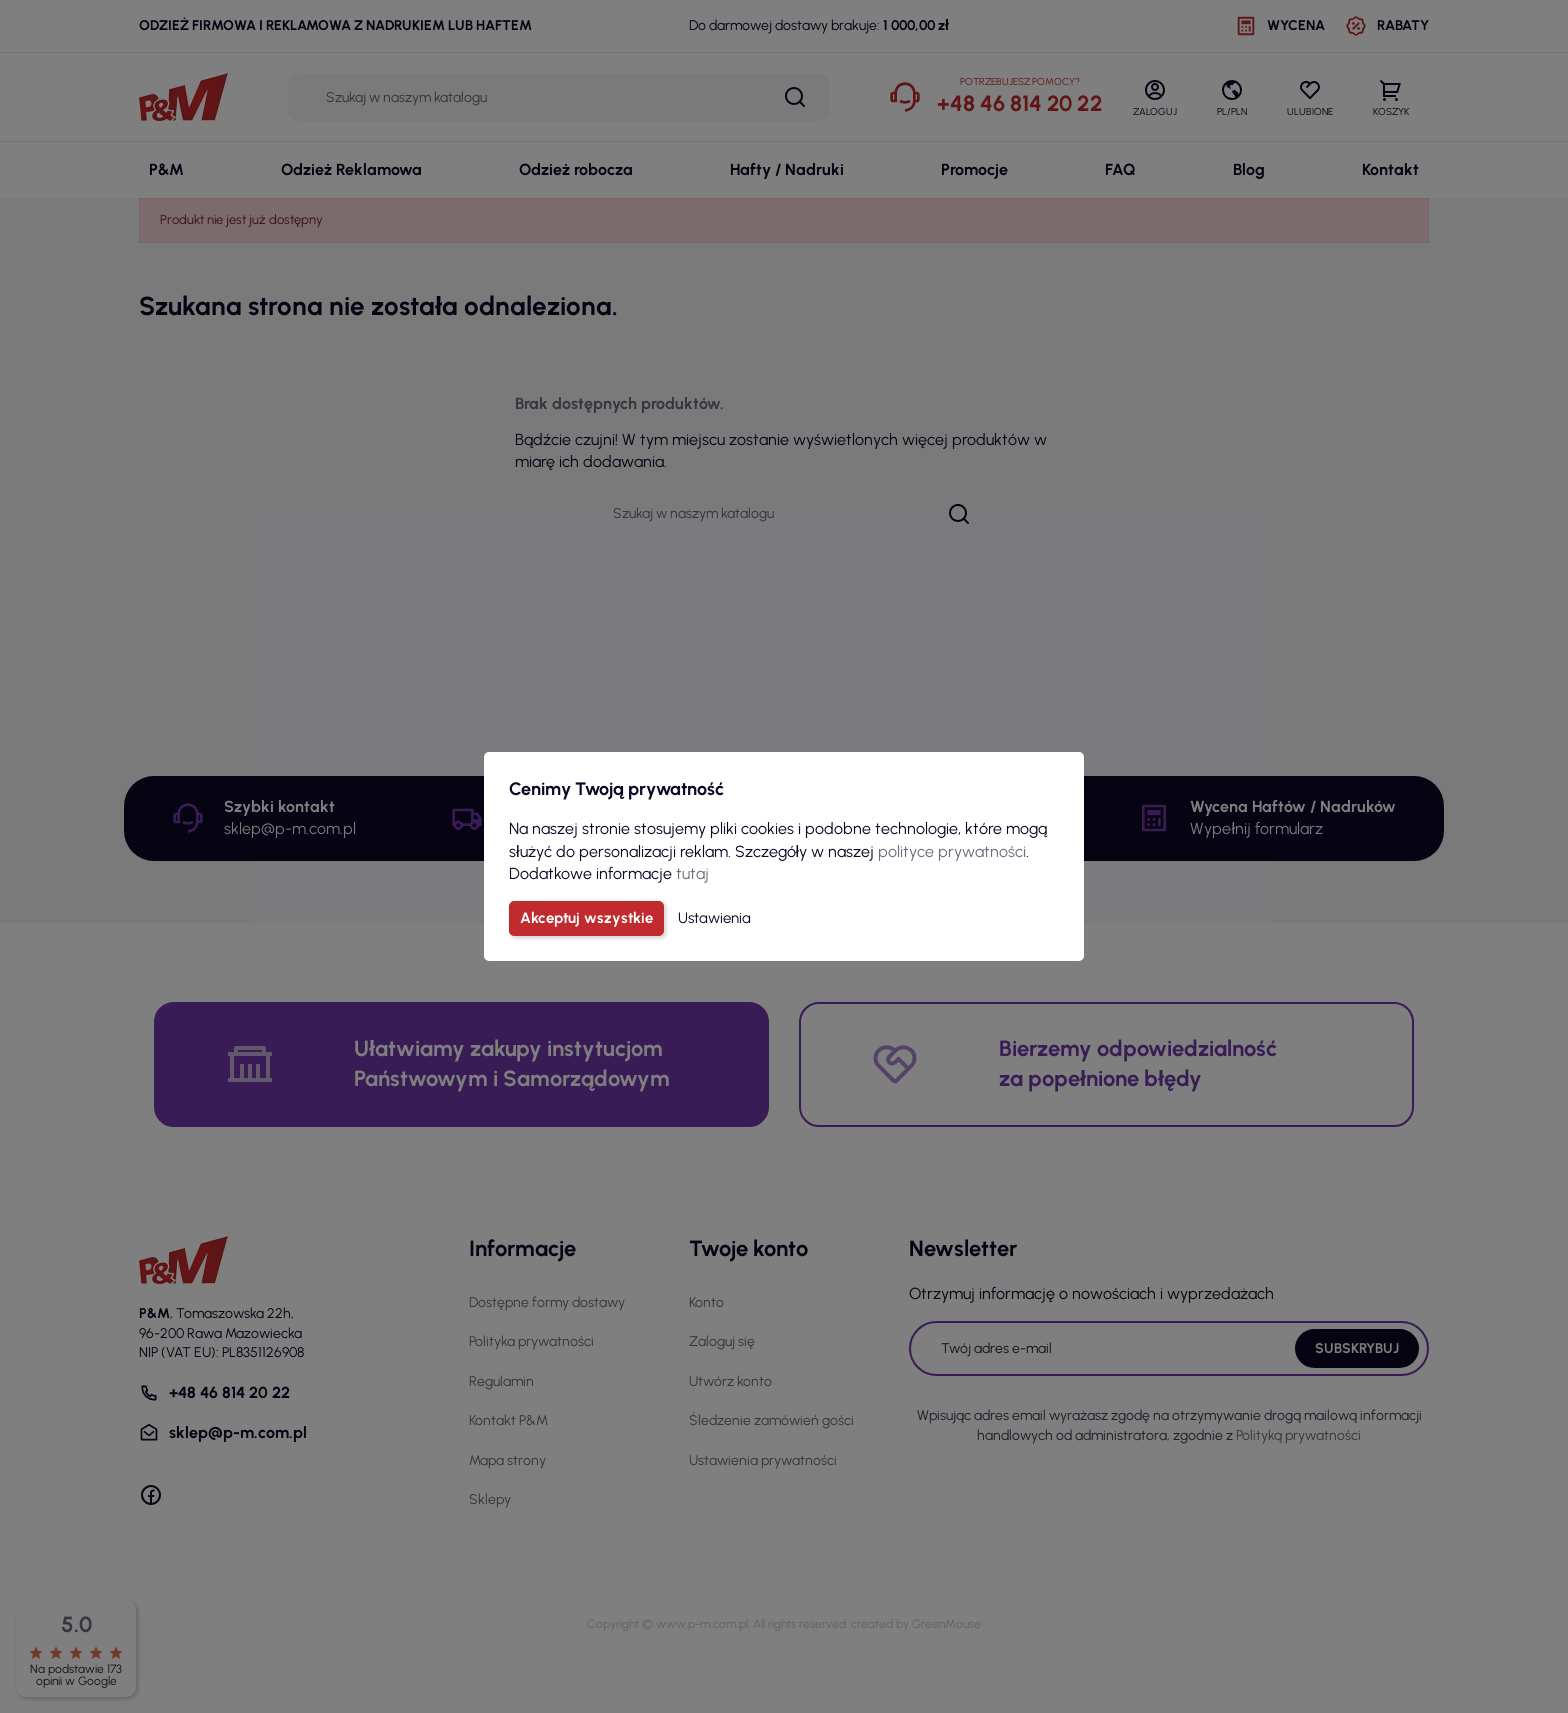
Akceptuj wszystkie (586, 918)
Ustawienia (714, 918)
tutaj (692, 873)
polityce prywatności (952, 851)
